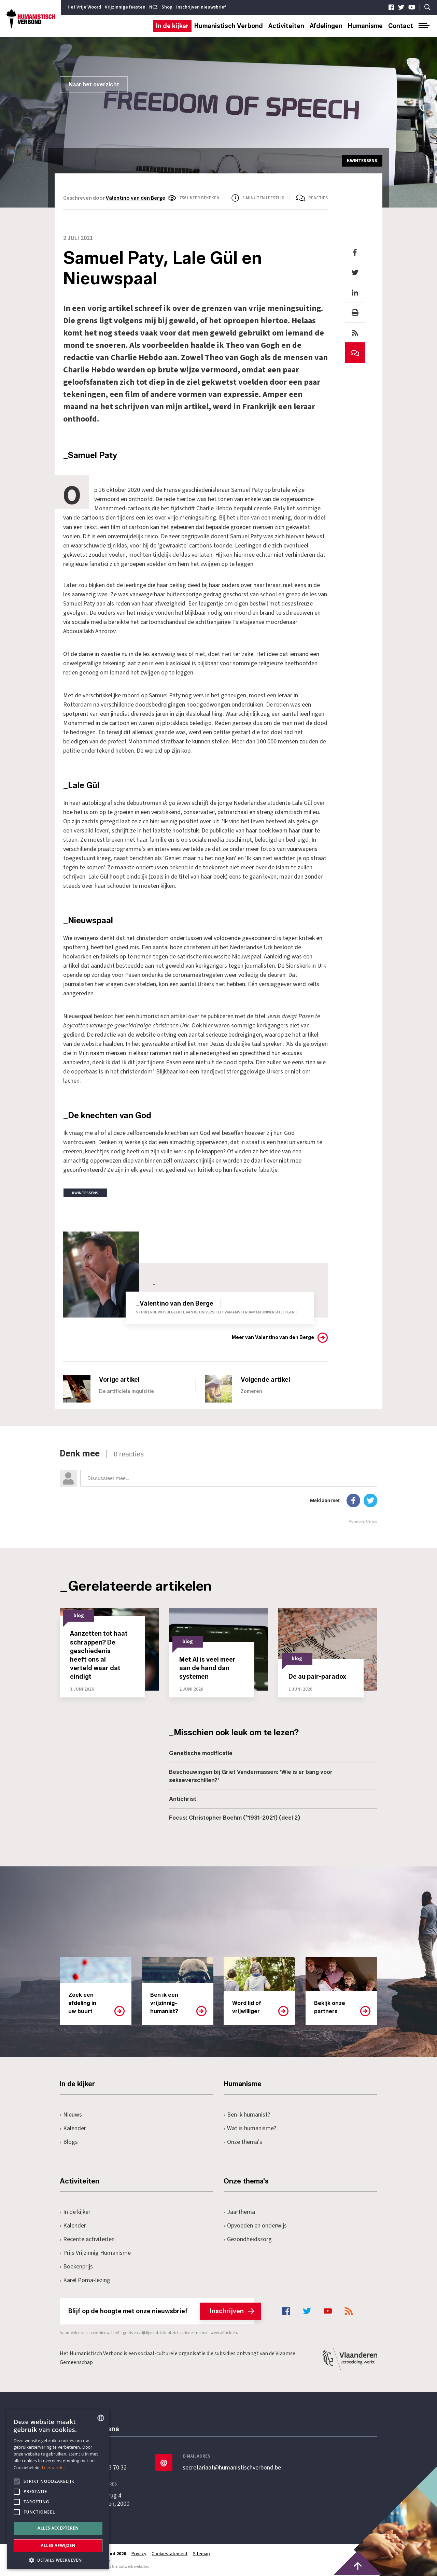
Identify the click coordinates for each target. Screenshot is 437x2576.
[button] (58, 2559)
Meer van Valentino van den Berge (273, 1337)
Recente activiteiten (87, 2239)
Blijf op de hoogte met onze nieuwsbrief (161, 2310)
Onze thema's (243, 2141)
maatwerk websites (132, 2566)
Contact (400, 26)
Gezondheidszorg (248, 2239)
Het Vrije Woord (84, 7)
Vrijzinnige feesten (125, 7)
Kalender (73, 2128)
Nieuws (71, 2114)
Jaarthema (239, 2211)
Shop (166, 7)
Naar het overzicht (94, 84)
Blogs (69, 2141)
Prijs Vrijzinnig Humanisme (95, 2252)
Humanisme (365, 26)
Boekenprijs (76, 2266)
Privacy (138, 2553)
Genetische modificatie (200, 1753)
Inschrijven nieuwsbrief (201, 7)
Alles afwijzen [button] (58, 2545)
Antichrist (182, 1798)
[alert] (58, 2489)
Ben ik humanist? (247, 2114)
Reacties (318, 198)
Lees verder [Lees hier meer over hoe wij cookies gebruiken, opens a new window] (54, 2468)
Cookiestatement (170, 2553)
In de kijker (172, 26)
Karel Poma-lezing (85, 2280)
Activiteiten (286, 26)
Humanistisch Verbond (228, 26)
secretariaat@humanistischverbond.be (232, 2467)
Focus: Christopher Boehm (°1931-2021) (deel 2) (234, 1817)
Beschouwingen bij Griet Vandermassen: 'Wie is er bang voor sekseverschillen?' (251, 1775)
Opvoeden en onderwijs (255, 2225)
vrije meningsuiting (192, 517)
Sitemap (201, 2553)
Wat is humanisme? (250, 2128)
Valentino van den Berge (135, 198)
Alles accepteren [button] (58, 2528)
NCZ (153, 7)
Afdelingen (326, 26)
